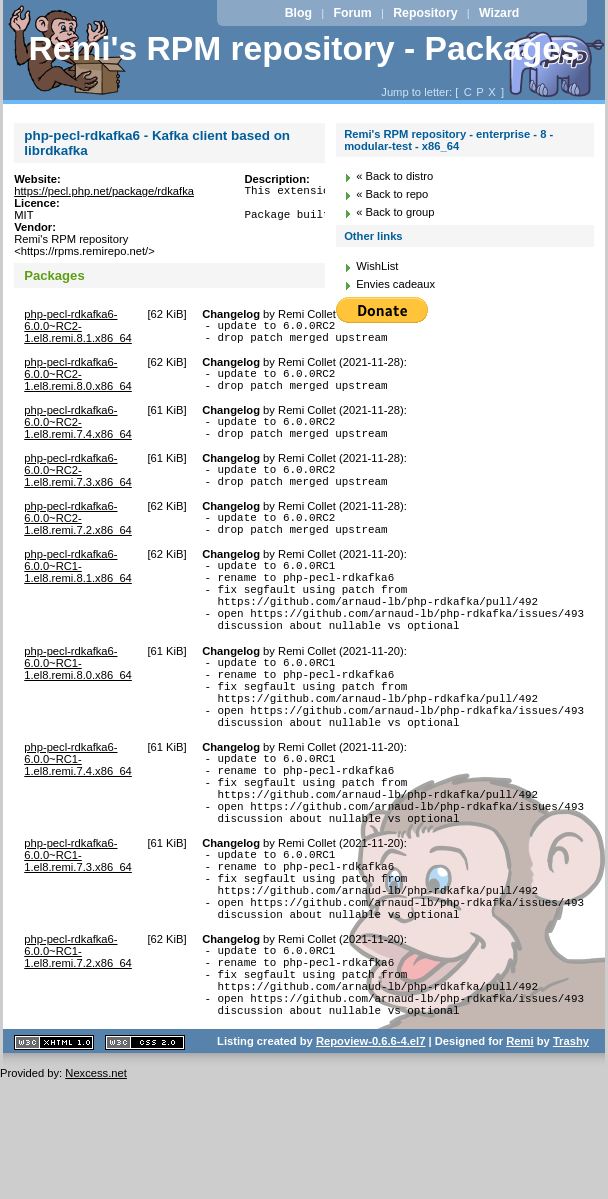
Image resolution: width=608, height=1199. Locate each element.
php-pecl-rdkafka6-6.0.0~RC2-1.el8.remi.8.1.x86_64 (78, 326)
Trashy (571, 1161)
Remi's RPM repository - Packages (303, 48)
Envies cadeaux (395, 284)
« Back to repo (392, 194)
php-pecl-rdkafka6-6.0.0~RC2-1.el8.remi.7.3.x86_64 (78, 488)
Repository (425, 13)
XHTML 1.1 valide (54, 1162)
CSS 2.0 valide (145, 1162)
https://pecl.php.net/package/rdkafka (104, 191)
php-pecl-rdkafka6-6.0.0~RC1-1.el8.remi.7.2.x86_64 (78, 1053)
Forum (352, 13)
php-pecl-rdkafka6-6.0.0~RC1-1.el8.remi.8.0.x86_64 (78, 711)
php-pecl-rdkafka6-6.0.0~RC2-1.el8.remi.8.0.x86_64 (78, 380)
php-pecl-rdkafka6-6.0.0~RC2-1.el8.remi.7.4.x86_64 (78, 434)
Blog (298, 13)
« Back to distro (394, 176)
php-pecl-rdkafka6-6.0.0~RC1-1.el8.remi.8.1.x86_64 (78, 596)
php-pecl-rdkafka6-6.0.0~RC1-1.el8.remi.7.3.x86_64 (78, 939)
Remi (519, 1161)
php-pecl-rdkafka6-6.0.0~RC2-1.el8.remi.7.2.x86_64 (78, 542)
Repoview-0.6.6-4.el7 (370, 1161)
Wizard (499, 13)
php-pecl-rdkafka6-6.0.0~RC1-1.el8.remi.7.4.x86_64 (78, 825)
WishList (377, 266)
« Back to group (395, 212)
